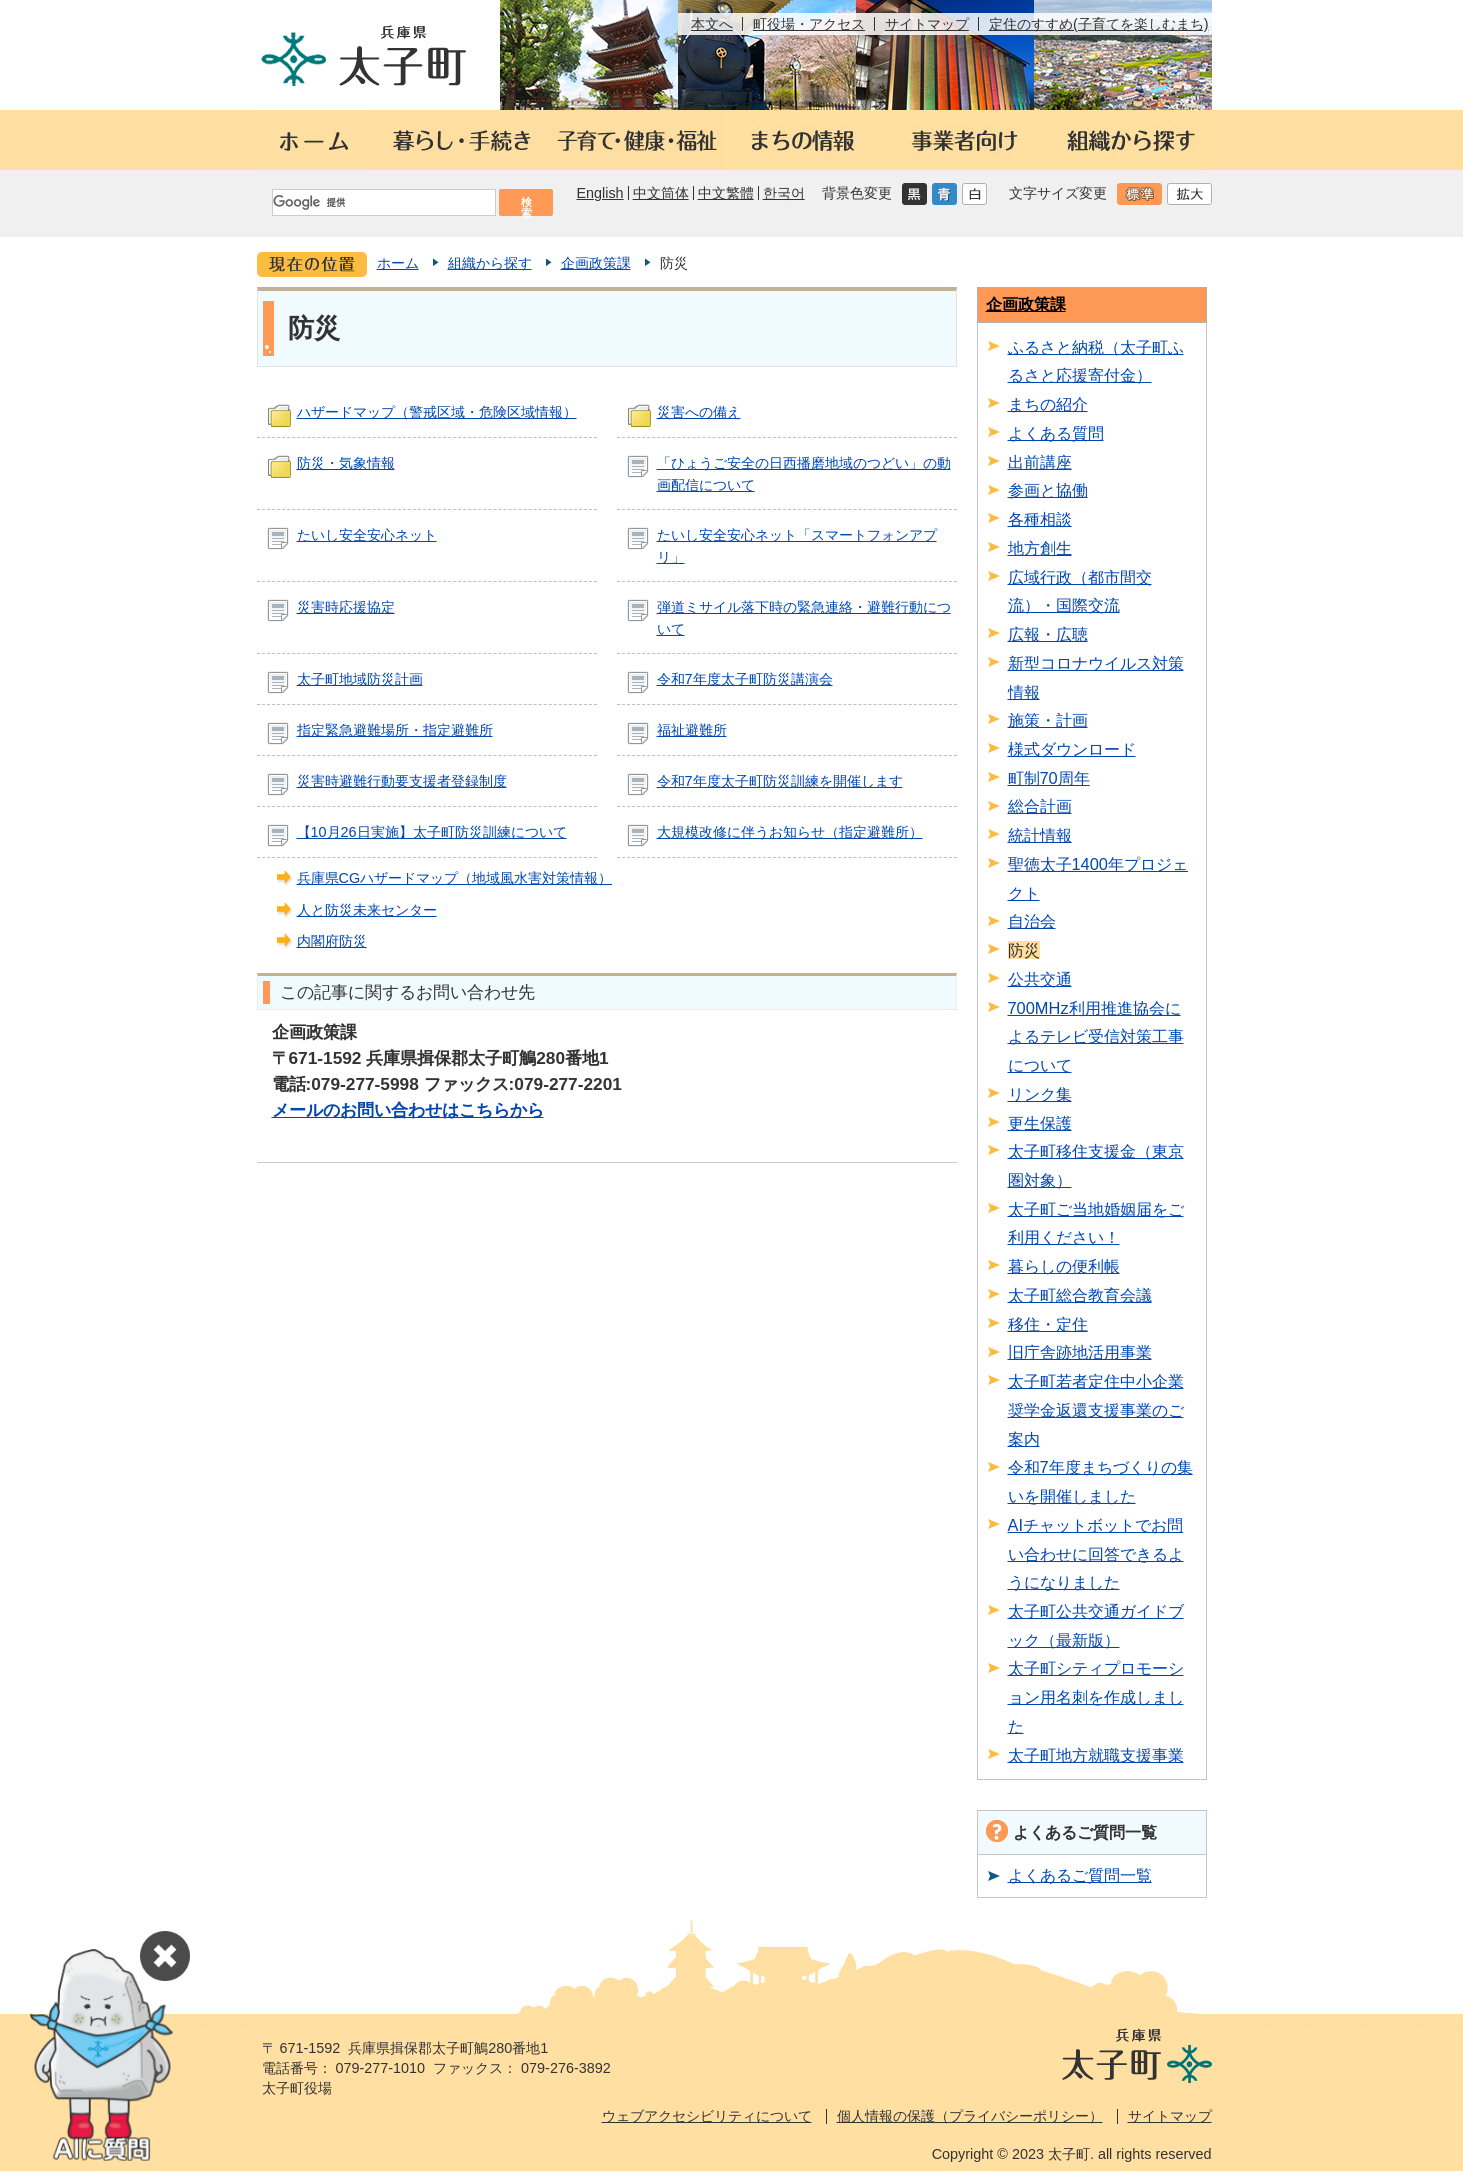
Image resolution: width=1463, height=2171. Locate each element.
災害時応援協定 (346, 607)
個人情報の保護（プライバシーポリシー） (970, 2116)
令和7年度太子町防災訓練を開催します (780, 781)
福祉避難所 (692, 730)
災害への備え (699, 412)
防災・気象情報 (346, 463)
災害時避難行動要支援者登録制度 (402, 781)
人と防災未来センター (367, 910)
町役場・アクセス (809, 24)
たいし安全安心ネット (367, 535)
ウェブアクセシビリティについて (707, 2116)
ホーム (398, 263)
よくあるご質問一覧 (1080, 1875)
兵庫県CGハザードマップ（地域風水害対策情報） (455, 878)
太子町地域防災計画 (360, 679)
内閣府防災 (332, 941)
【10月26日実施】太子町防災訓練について (432, 832)
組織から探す (490, 263)
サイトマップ (927, 24)
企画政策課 (596, 263)
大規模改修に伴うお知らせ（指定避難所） (790, 832)
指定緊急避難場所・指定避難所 (395, 730)
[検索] (383, 202)
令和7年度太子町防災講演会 (745, 679)
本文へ (712, 24)
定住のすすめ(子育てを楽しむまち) (1099, 24)
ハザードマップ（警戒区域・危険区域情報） (437, 412)
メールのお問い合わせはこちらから (408, 1110)
